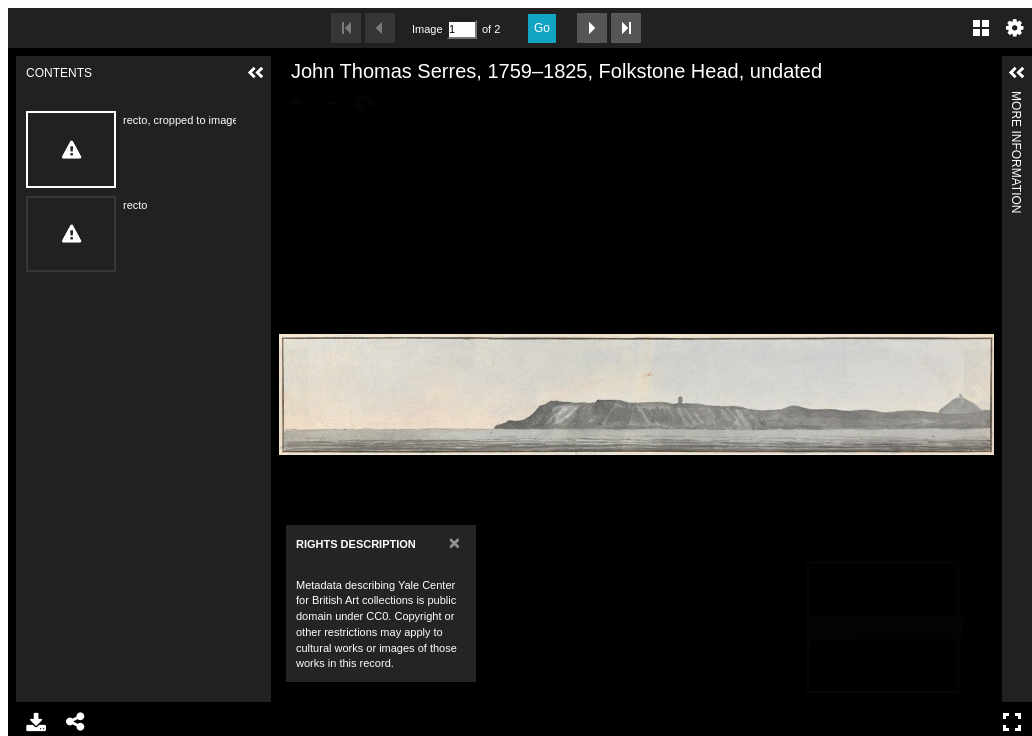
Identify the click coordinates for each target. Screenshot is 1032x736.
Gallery (981, 28)
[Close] (454, 542)
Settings (1015, 28)
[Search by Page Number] (462, 29)
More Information (1016, 99)
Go (542, 28)
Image (427, 29)
